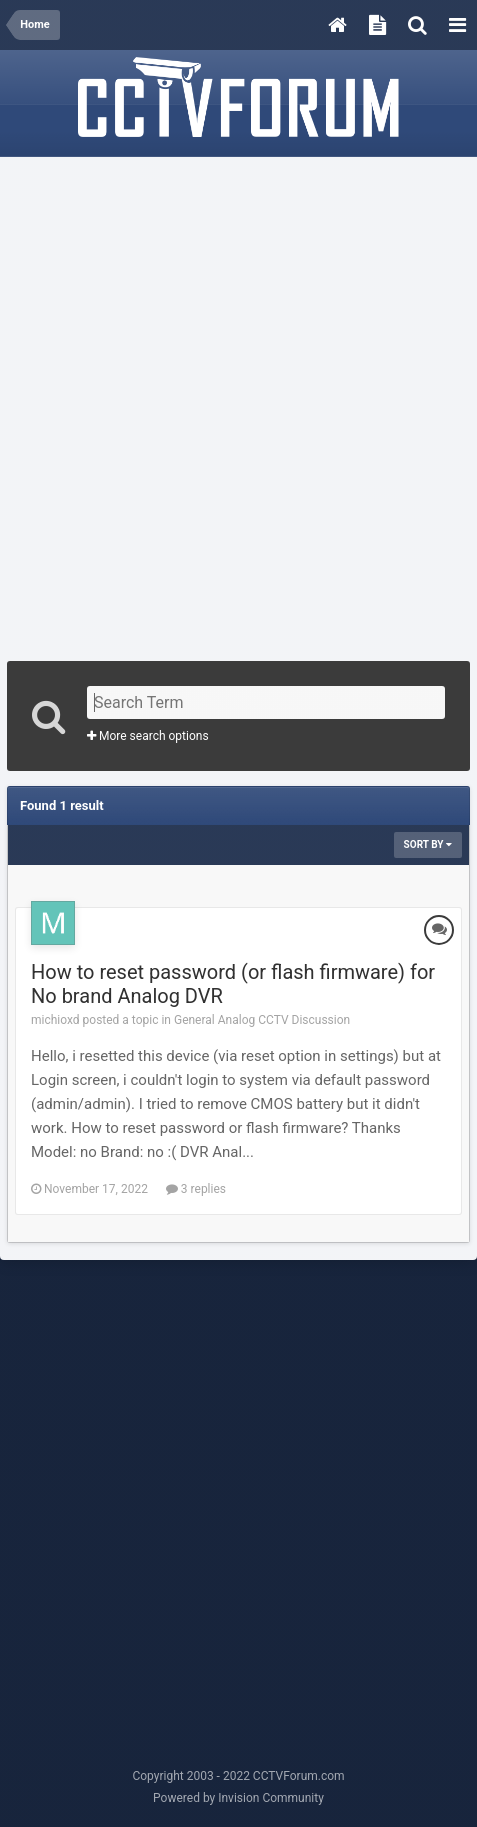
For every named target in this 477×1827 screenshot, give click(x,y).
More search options (148, 736)
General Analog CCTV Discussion (262, 1020)
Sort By (428, 844)
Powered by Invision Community (238, 1798)
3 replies (196, 1189)
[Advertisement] (238, 402)
